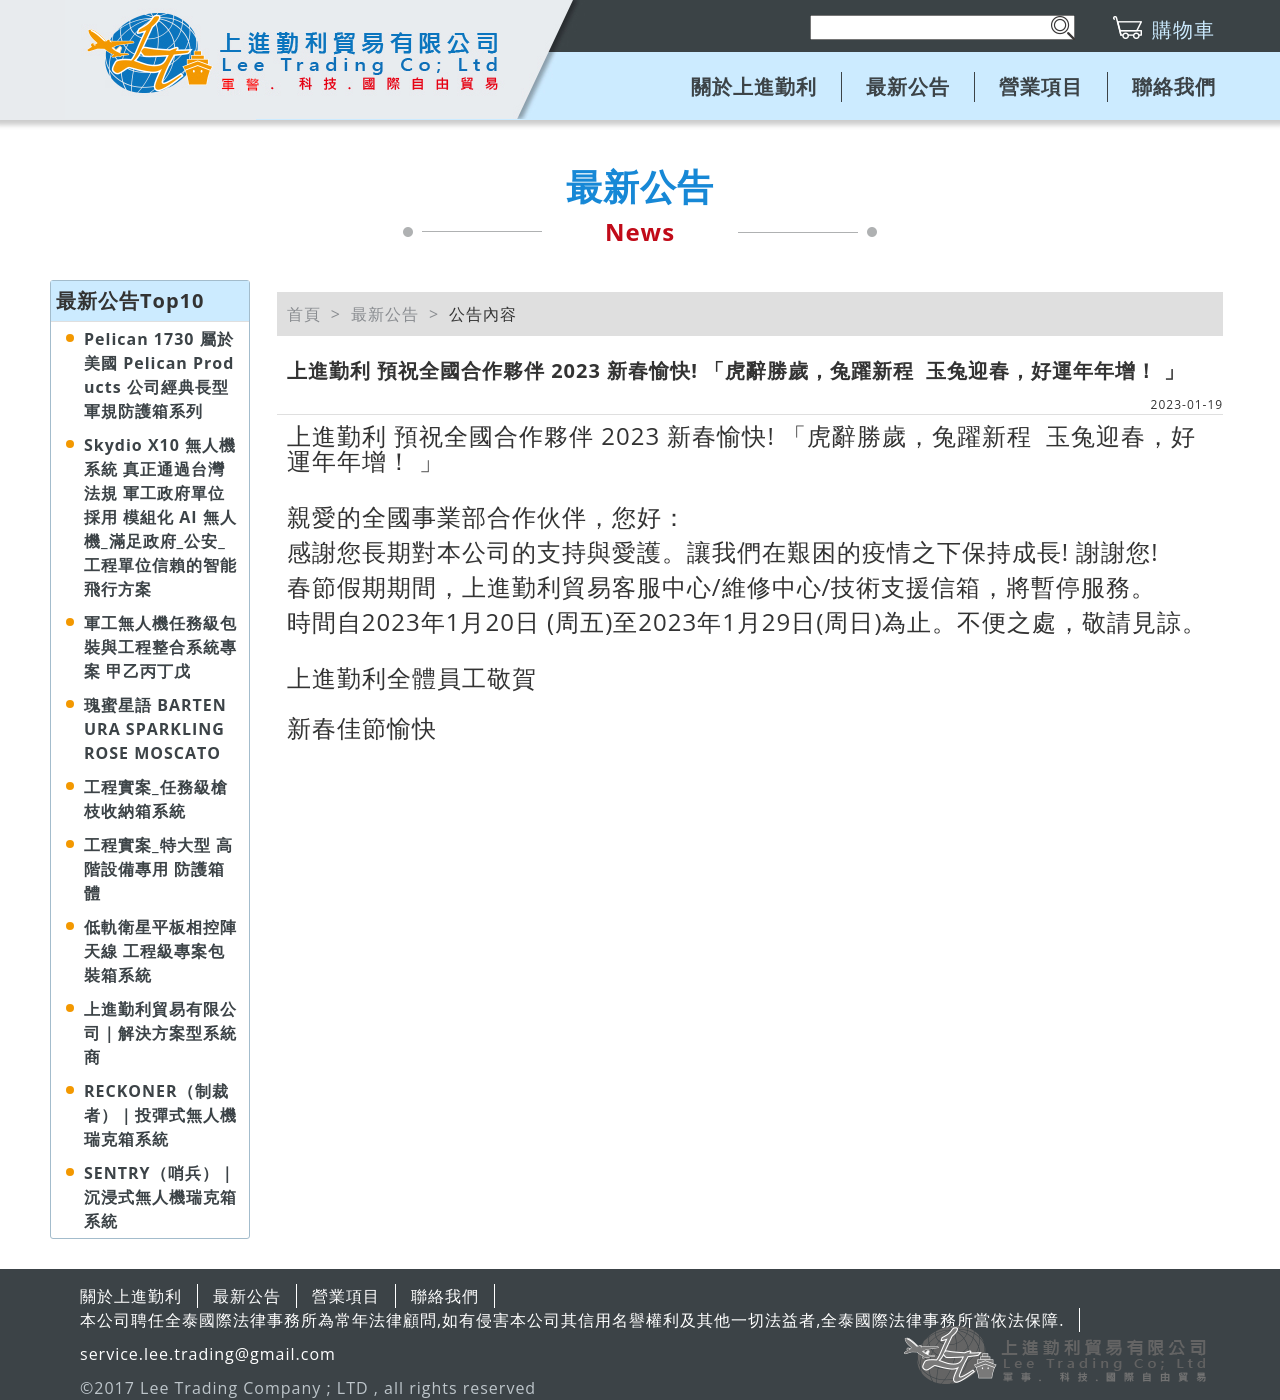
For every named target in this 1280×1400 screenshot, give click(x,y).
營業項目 (1041, 86)
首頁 (304, 314)
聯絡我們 (1174, 86)
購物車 (1183, 29)
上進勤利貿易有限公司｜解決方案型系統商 (160, 1033)
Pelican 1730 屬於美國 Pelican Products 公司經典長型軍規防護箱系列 (159, 375)
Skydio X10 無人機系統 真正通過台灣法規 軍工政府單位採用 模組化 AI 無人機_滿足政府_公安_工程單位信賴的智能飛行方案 (160, 517)
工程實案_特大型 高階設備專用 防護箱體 (158, 869)
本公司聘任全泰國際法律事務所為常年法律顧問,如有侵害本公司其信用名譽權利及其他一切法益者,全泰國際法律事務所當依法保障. (572, 1320)
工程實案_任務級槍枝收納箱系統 (156, 799)
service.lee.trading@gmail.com (208, 1354)
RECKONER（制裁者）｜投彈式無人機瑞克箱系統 (160, 1115)
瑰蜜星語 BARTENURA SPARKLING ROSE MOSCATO (155, 729)
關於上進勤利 (754, 86)
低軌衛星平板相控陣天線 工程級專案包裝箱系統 (160, 951)
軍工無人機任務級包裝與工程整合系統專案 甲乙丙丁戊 (160, 647)
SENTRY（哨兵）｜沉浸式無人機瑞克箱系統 (160, 1197)
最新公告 (908, 86)
